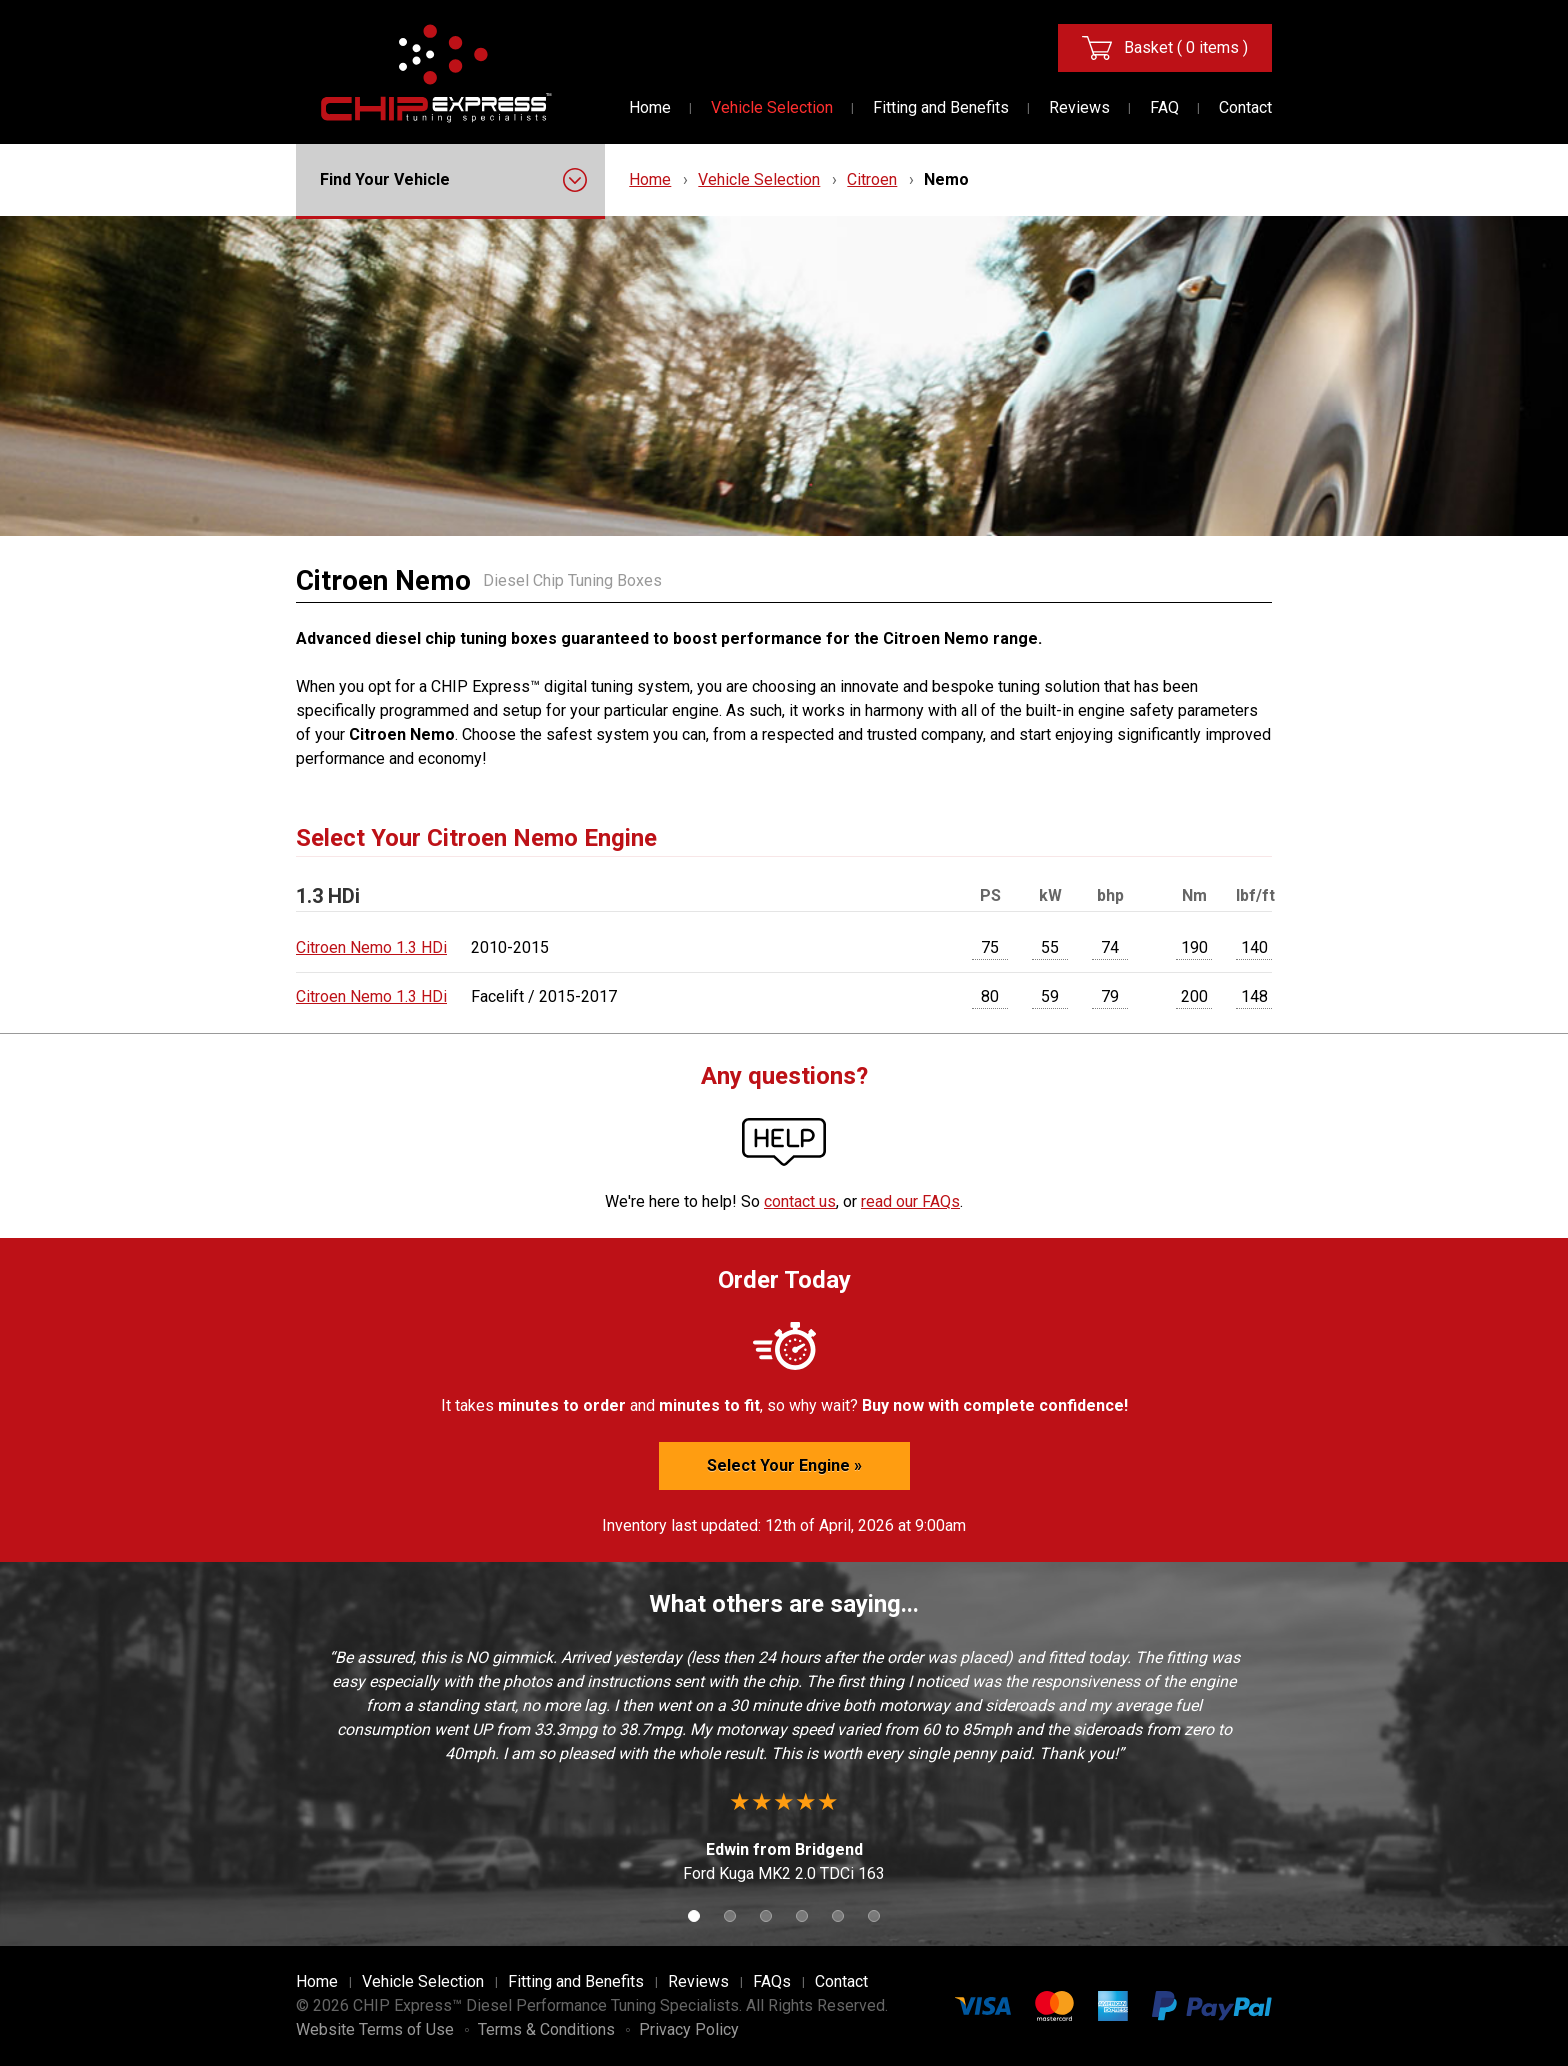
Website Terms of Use (375, 2029)
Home (650, 107)
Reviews (1079, 107)
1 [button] (694, 1916)
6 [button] (874, 1916)
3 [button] (766, 1916)
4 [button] (802, 1916)
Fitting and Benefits (941, 107)
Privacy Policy (689, 2029)
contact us (800, 1201)
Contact (1245, 107)
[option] (784, 1766)
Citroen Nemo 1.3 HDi (371, 947)
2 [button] (730, 1916)
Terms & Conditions (546, 2029)
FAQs (772, 1981)
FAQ (1164, 107)
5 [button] (838, 1916)
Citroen (872, 179)
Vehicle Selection (772, 107)
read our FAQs (910, 1201)
